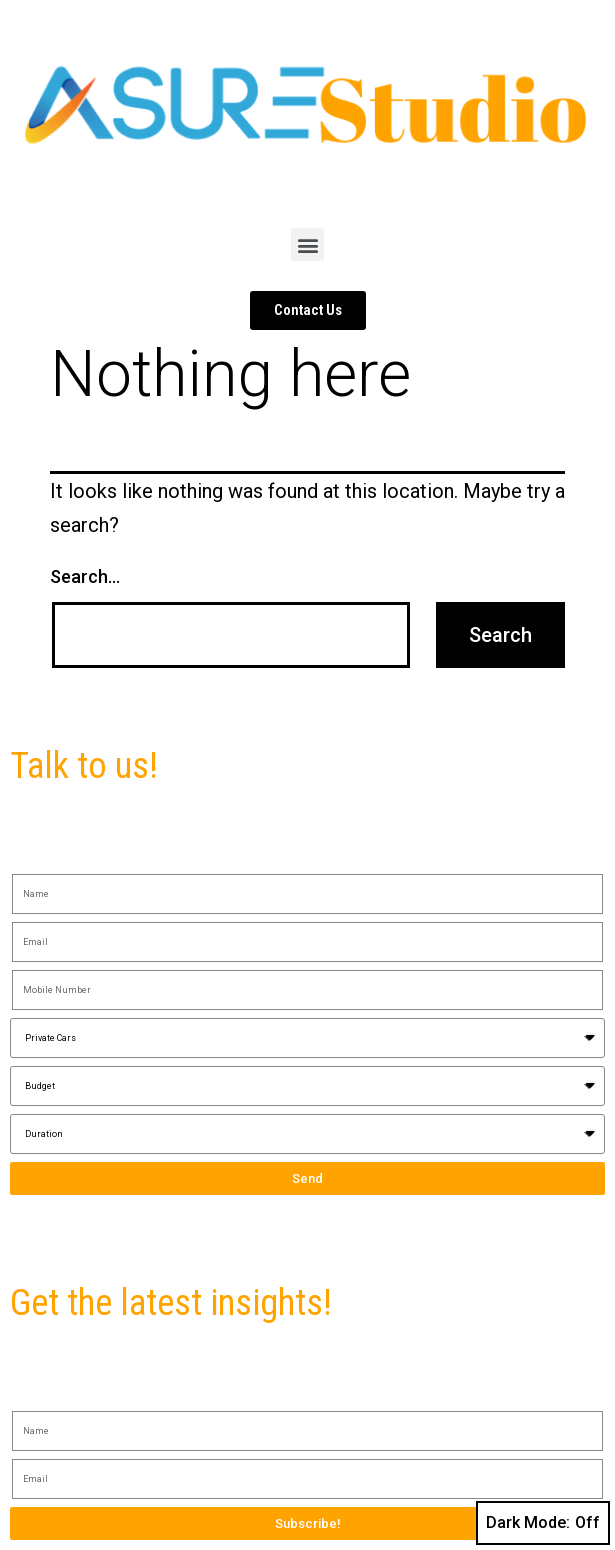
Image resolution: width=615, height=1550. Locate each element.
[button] (307, 244)
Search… (85, 576)
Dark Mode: (543, 1523)
